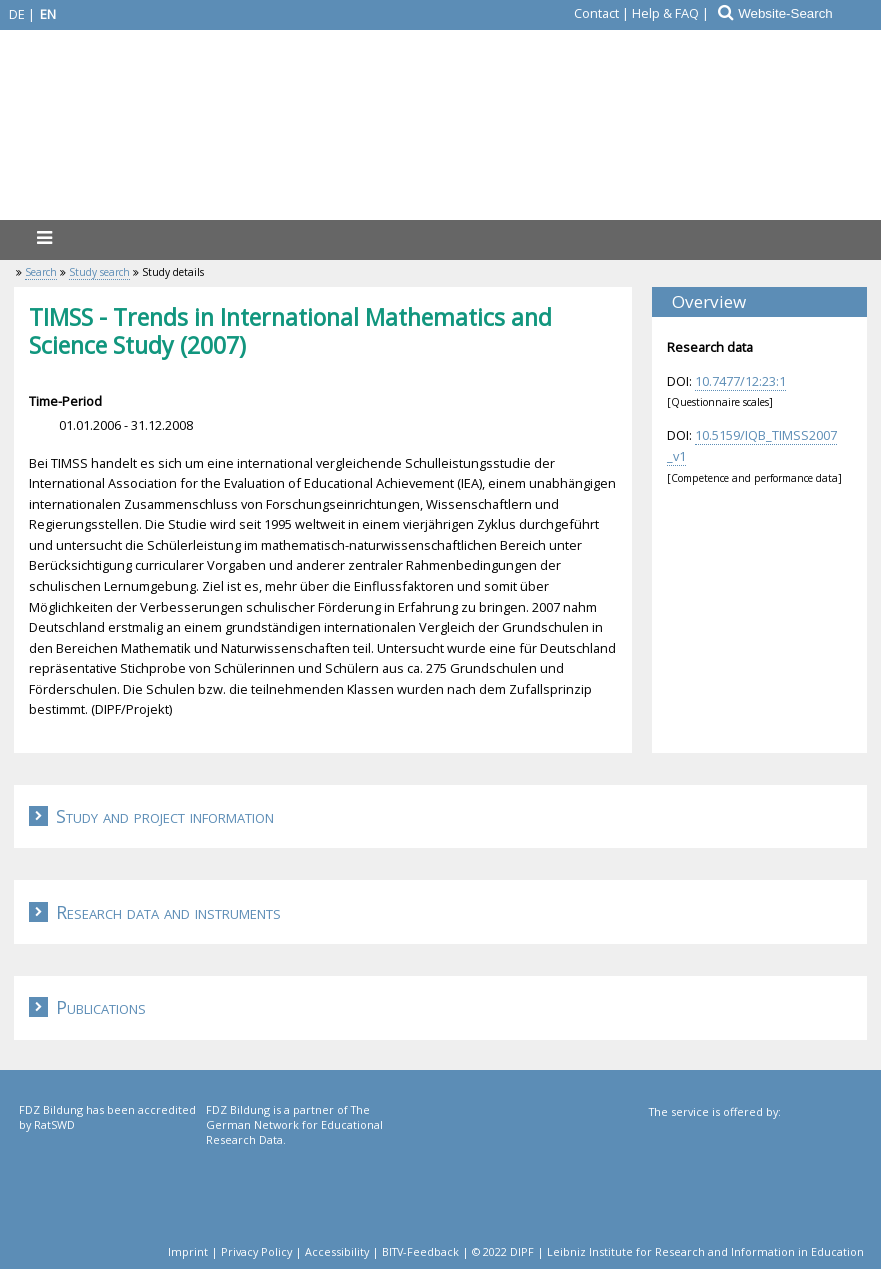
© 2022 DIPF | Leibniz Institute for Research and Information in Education (668, 1251)
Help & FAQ (665, 13)
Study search (99, 272)
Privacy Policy (256, 1251)
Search (41, 272)
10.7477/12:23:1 (740, 381)
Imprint (188, 1251)
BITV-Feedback (420, 1251)
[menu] (44, 237)
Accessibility (337, 1251)
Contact (596, 13)
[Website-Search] (808, 13)
